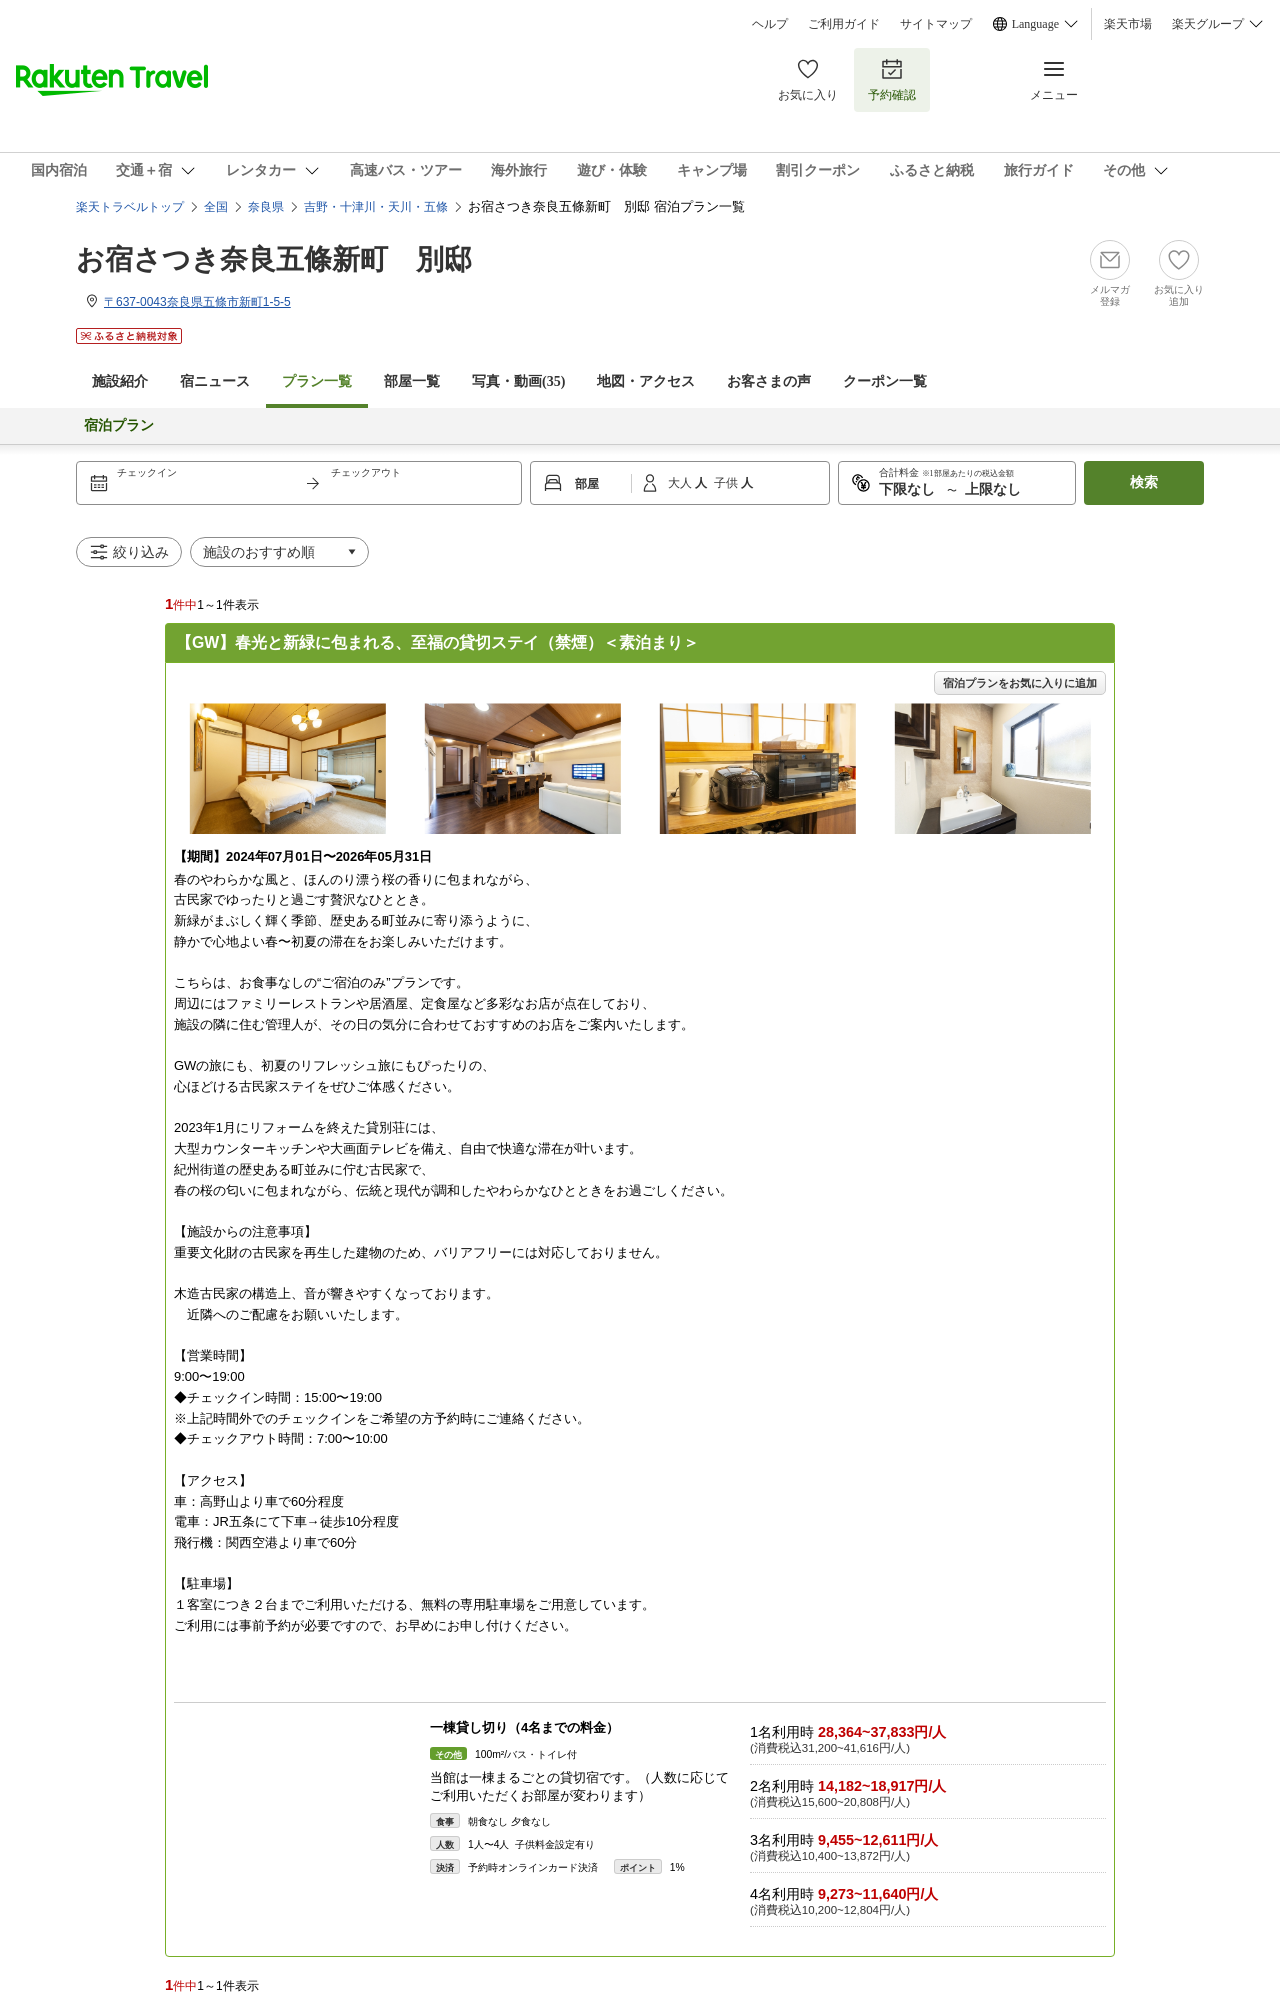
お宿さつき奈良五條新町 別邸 (274, 259)
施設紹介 (120, 381)
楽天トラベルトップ (130, 207)
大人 (681, 483)
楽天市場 (1128, 24)
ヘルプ (770, 24)
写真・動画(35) (518, 381)
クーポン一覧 (885, 381)
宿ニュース (215, 381)
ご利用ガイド (844, 24)
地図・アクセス (646, 381)
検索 (1144, 482)
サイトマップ (936, 24)
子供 (727, 483)
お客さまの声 (769, 381)
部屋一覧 (412, 381)
